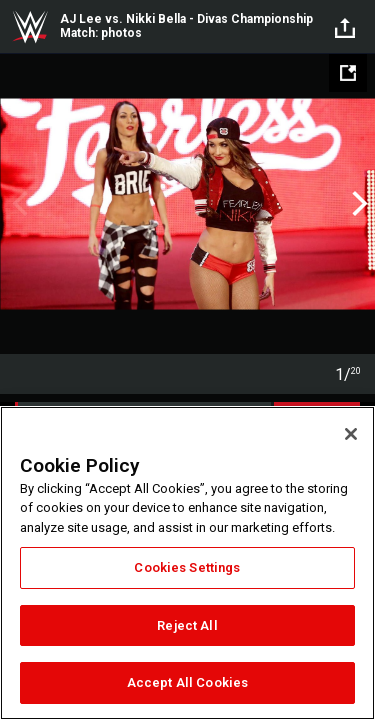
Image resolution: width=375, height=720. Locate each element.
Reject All (187, 625)
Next (357, 204)
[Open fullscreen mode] (348, 73)
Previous (17, 204)
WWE (30, 27)
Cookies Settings (187, 567)
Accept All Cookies (187, 682)
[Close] (351, 434)
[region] (187, 563)
